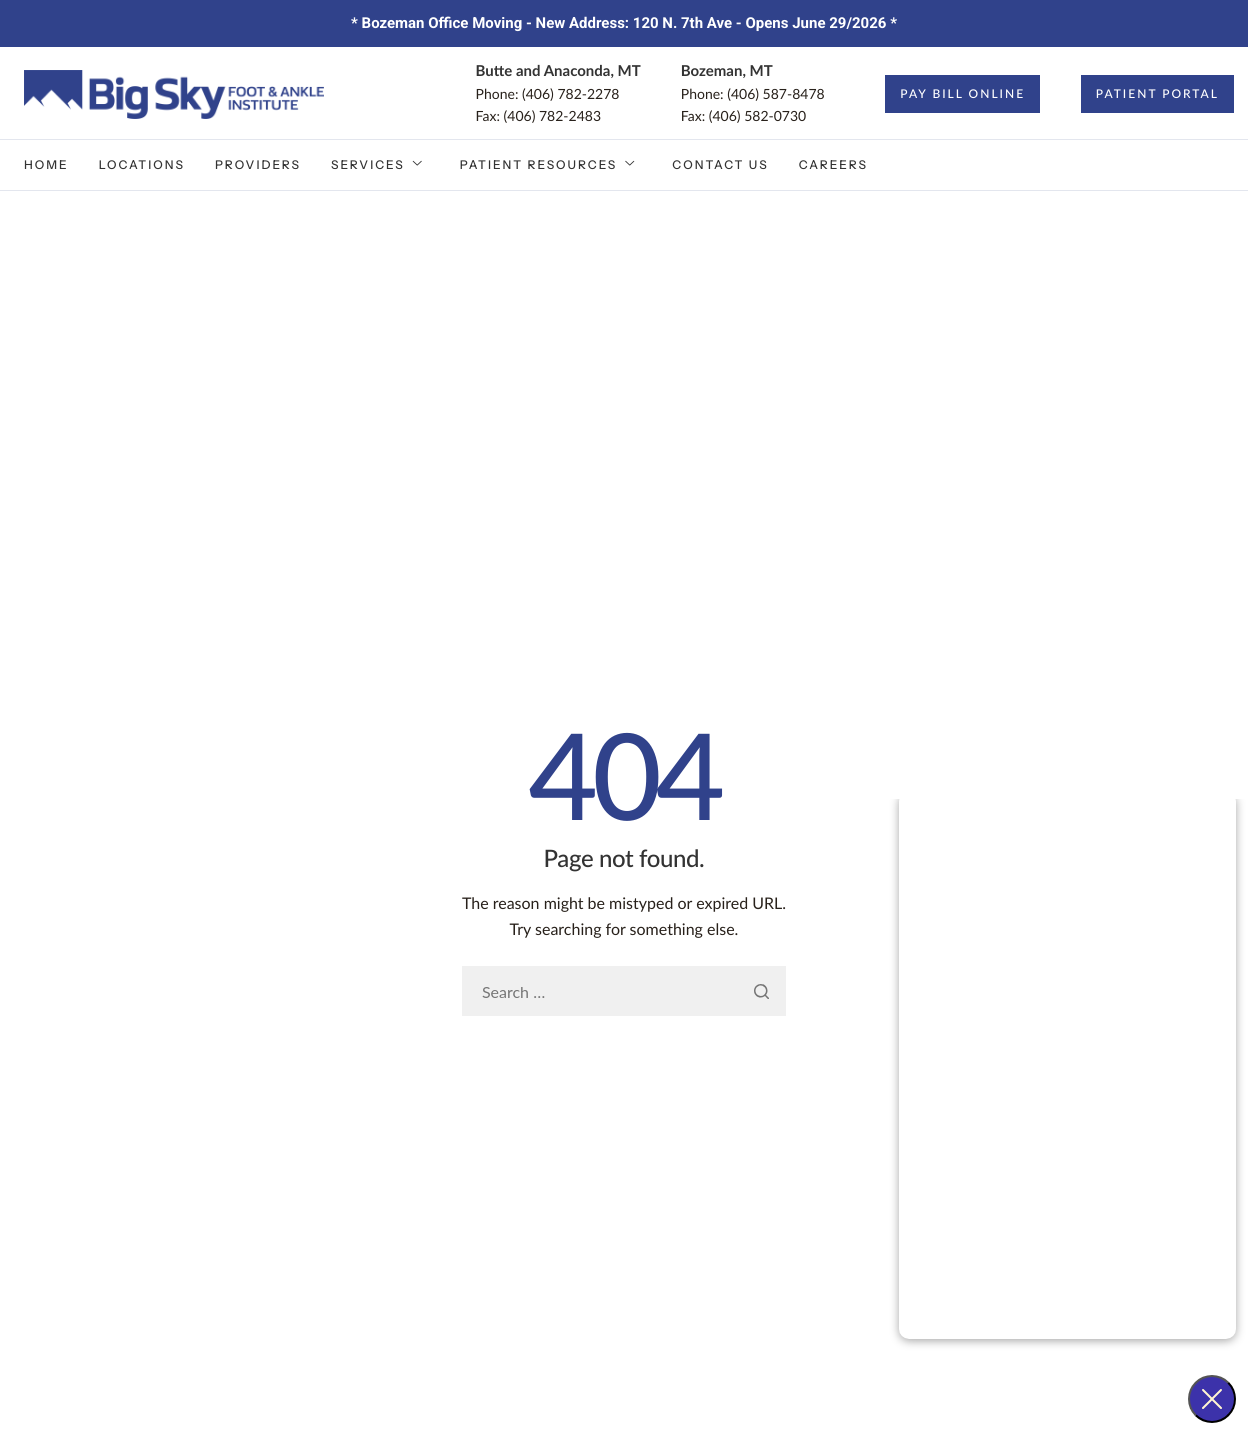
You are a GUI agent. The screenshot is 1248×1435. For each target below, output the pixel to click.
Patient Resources (548, 165)
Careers (833, 164)
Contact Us (720, 164)
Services (377, 165)
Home (46, 164)
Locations (142, 164)
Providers (258, 164)
